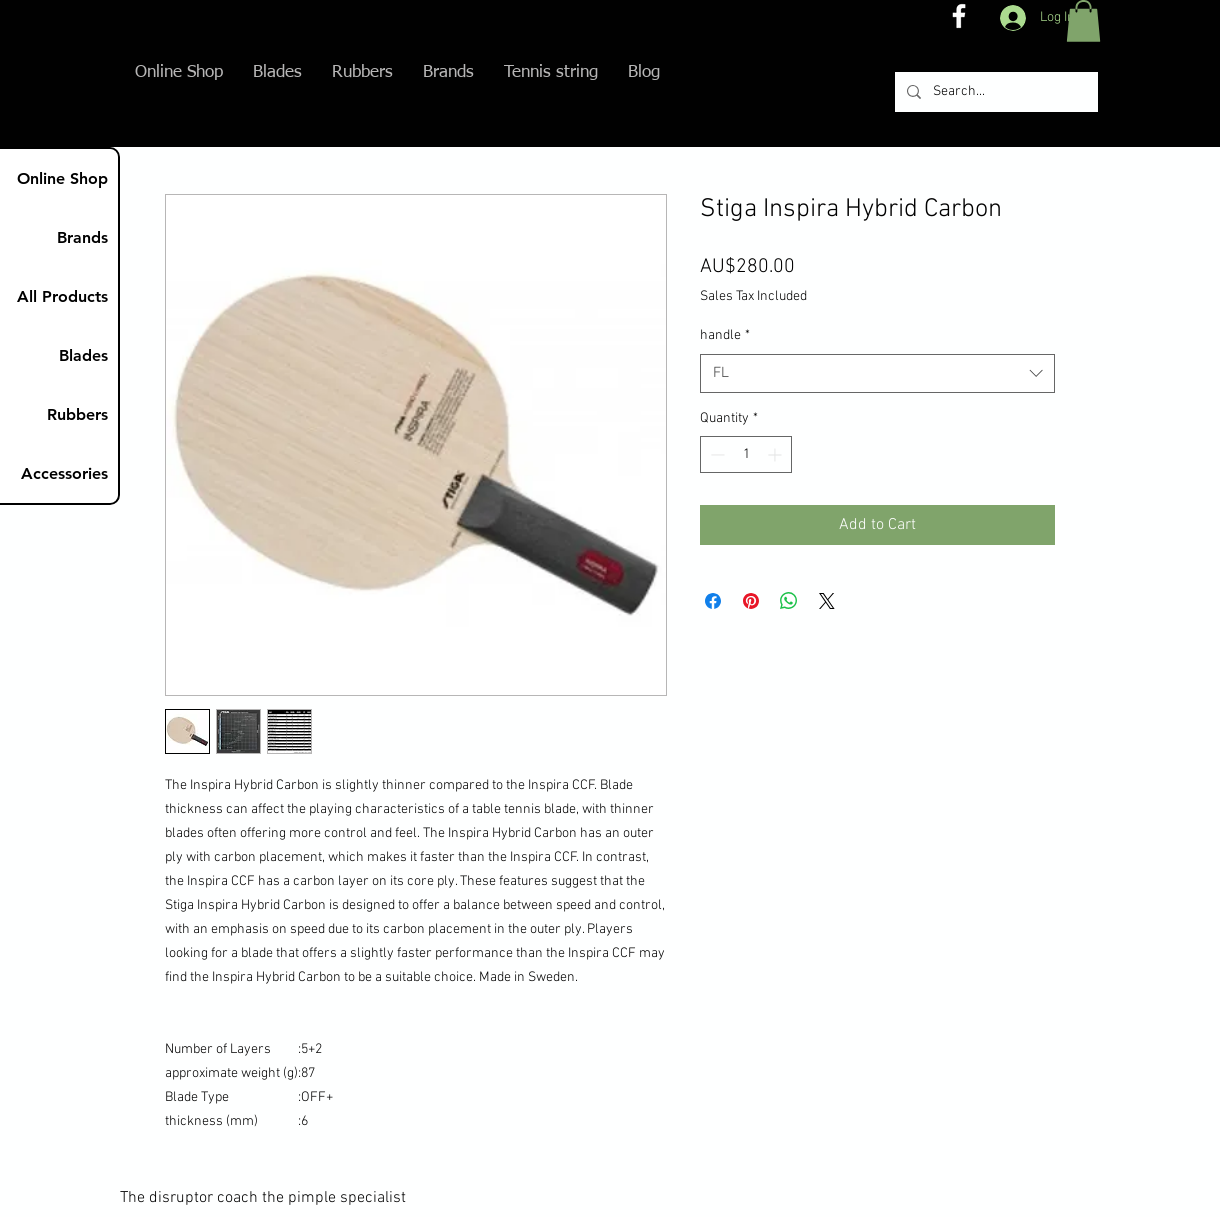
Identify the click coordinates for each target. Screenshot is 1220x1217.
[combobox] (877, 373)
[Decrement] (715, 454)
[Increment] (776, 454)
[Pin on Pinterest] (751, 601)
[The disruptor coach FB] (959, 16)
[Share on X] (827, 601)
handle (725, 335)
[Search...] (994, 92)
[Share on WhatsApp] (789, 601)
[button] (1083, 21)
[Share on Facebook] (713, 601)
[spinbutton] (746, 454)
